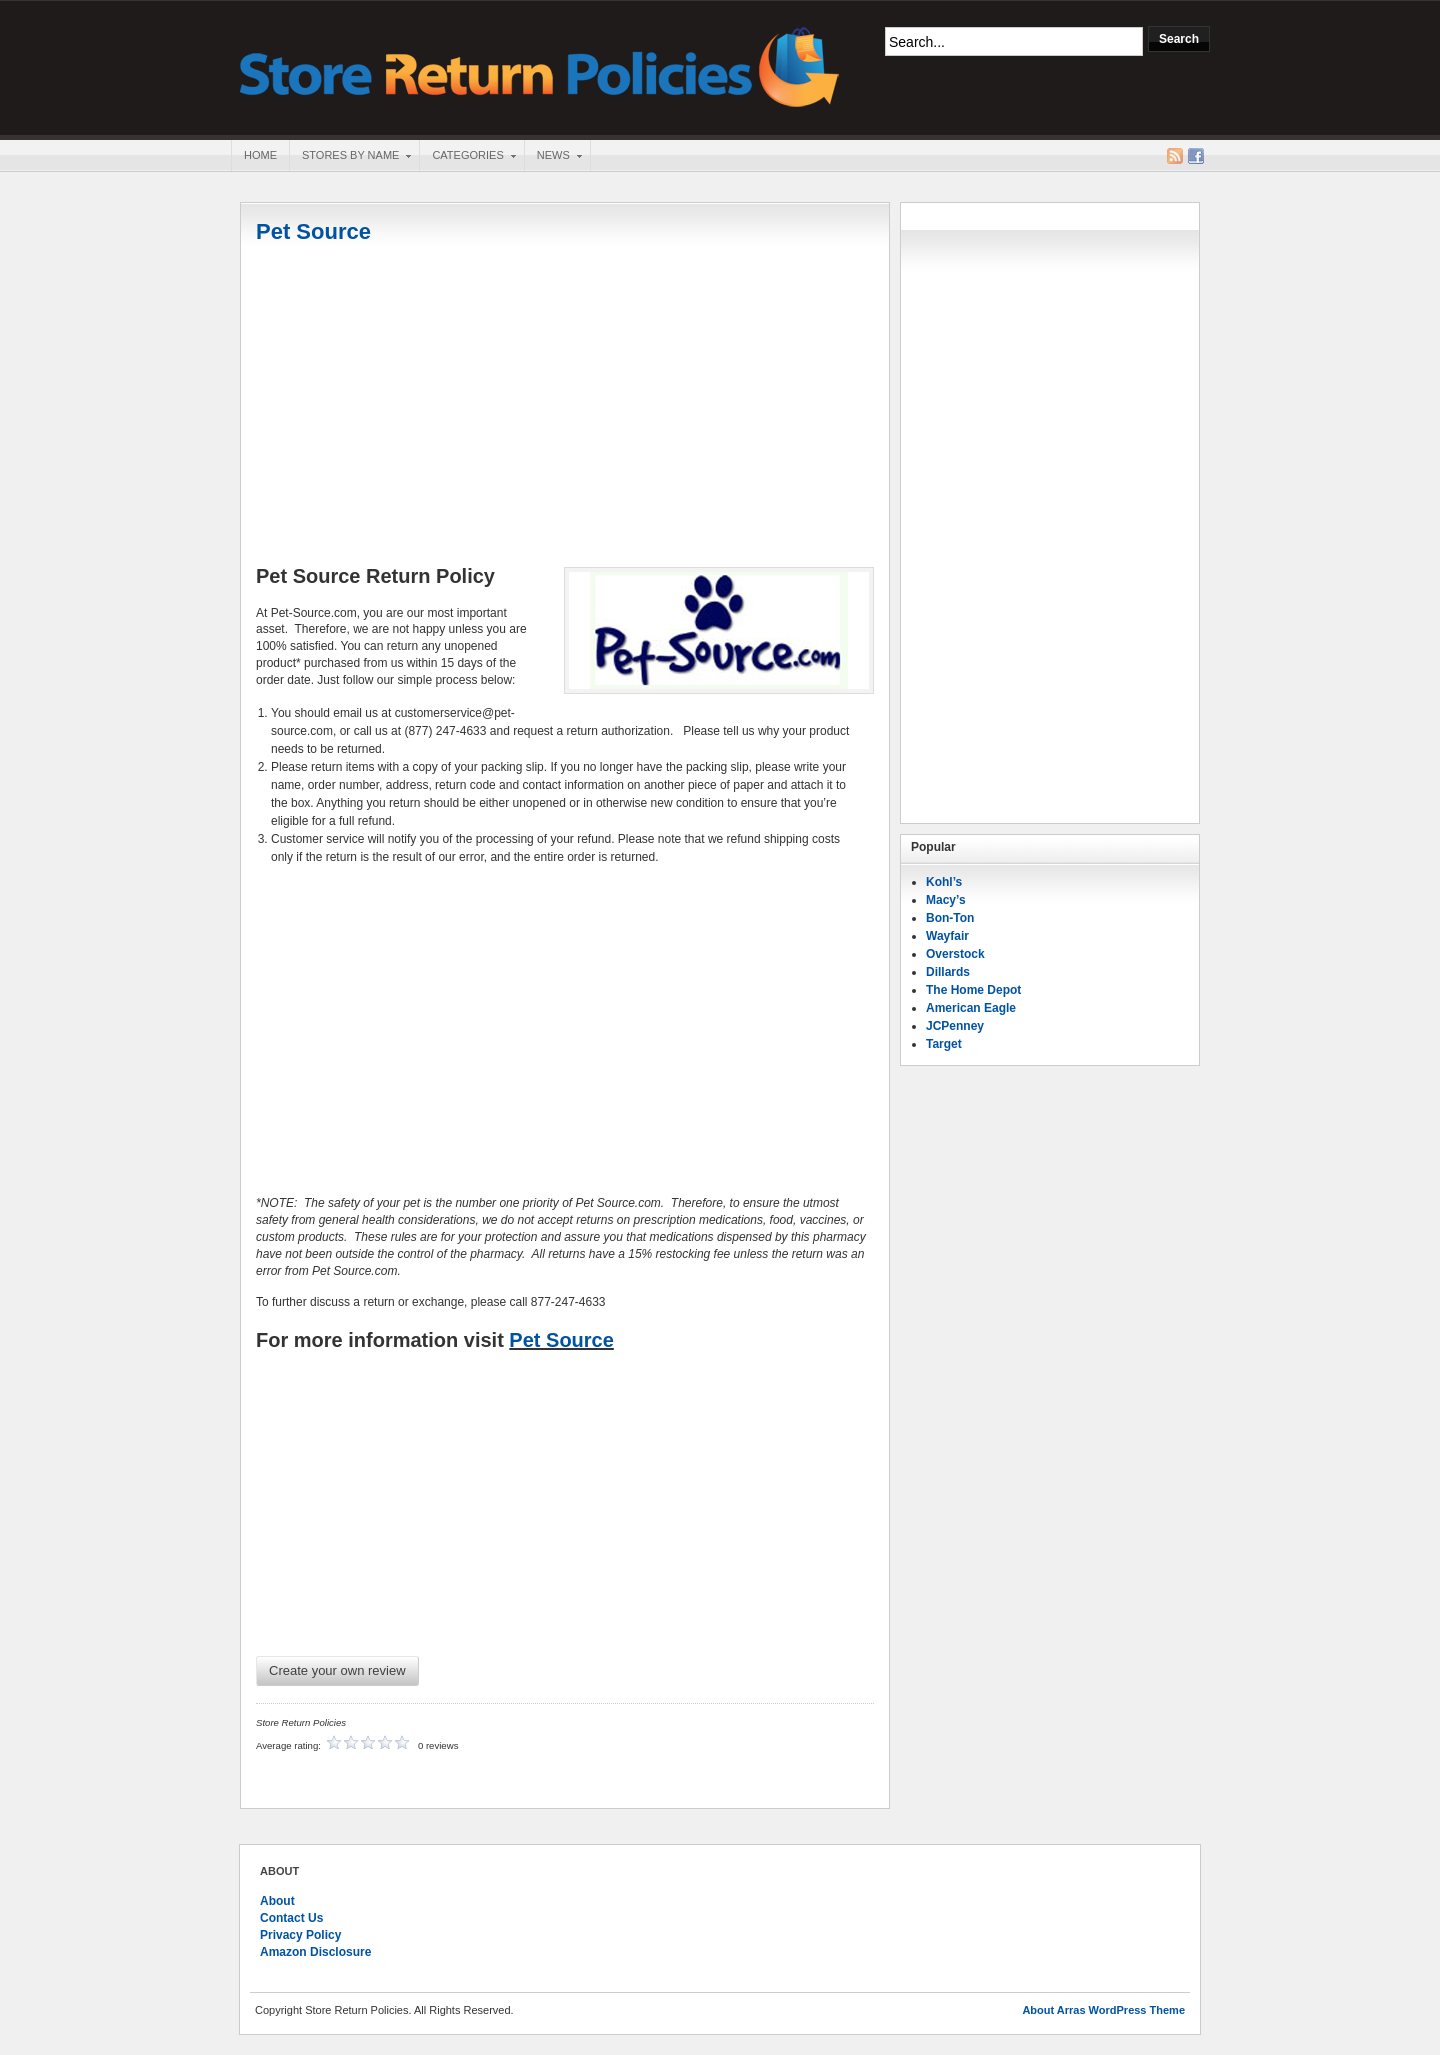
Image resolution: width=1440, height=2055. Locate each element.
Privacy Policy (300, 1935)
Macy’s (946, 900)
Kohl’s (944, 882)
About (277, 1901)
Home (260, 155)
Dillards (948, 972)
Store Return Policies (540, 65)
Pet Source (313, 231)
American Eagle (971, 1008)
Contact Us (291, 1918)
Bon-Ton (950, 918)
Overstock (955, 954)
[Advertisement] (565, 407)
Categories (467, 157)
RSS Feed (1175, 156)
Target (944, 1044)
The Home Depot (973, 990)
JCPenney (955, 1026)
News (553, 157)
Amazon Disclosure (315, 1952)
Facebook (1196, 156)
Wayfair (947, 936)
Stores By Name (350, 157)
